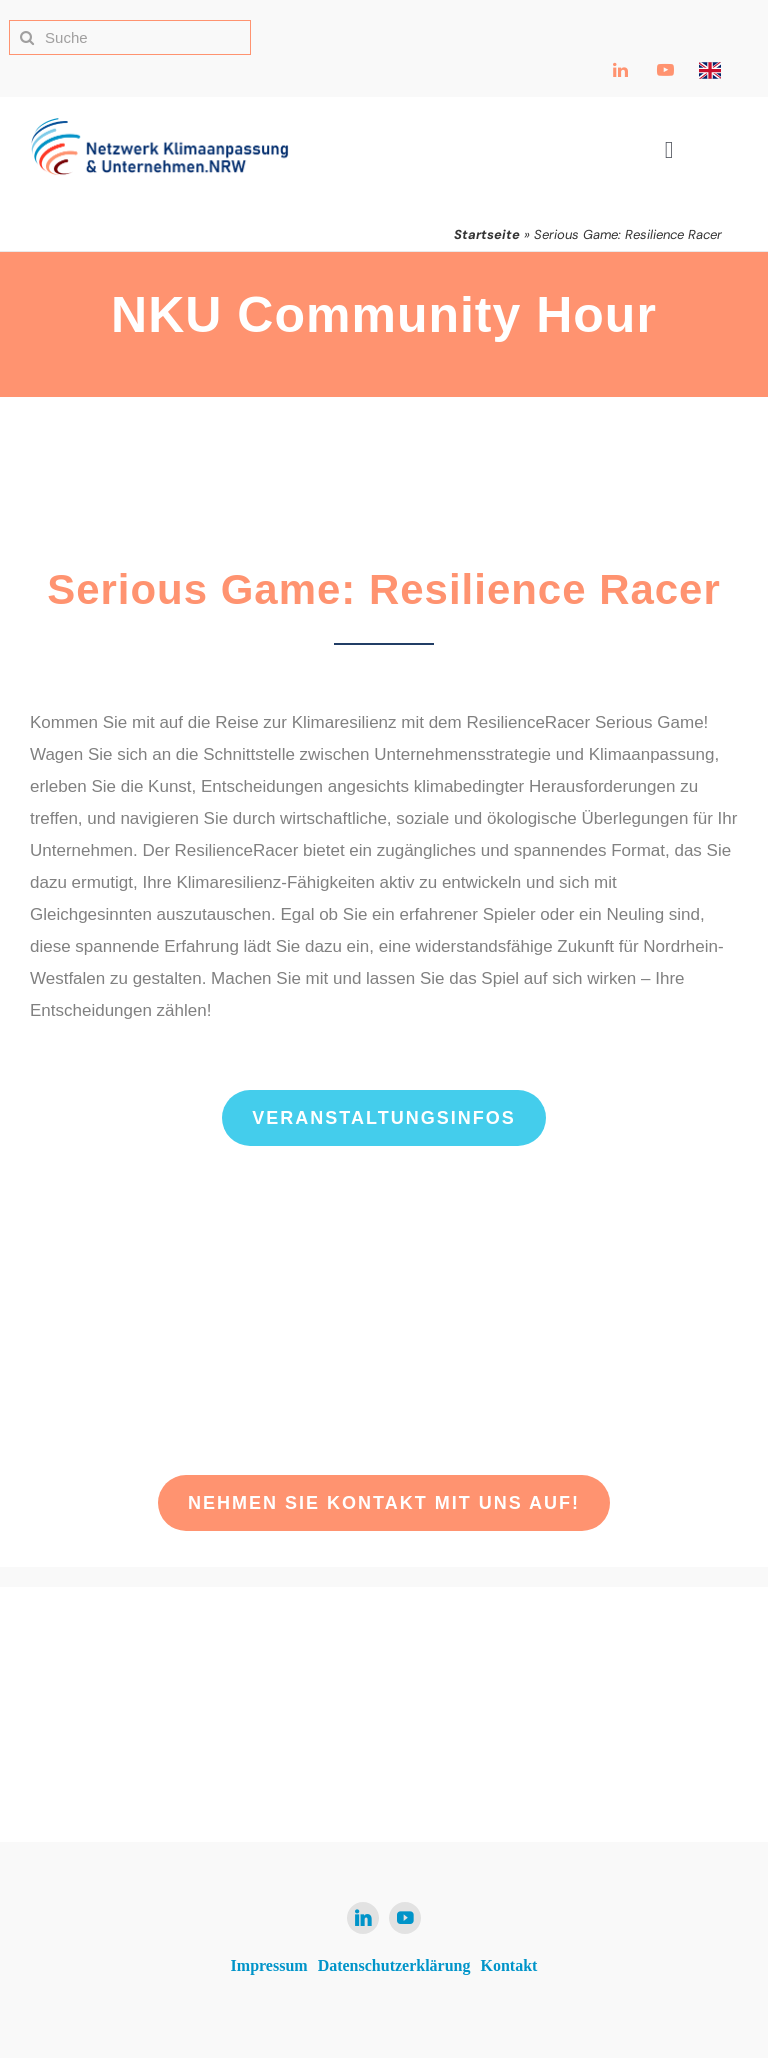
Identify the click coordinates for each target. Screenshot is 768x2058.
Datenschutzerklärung (394, 1965)
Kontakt (509, 1965)
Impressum (269, 1965)
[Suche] (130, 37)
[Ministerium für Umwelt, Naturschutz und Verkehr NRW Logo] (624, 1700)
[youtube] (405, 1918)
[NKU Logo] (159, 125)
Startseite (487, 234)
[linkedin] (363, 1918)
